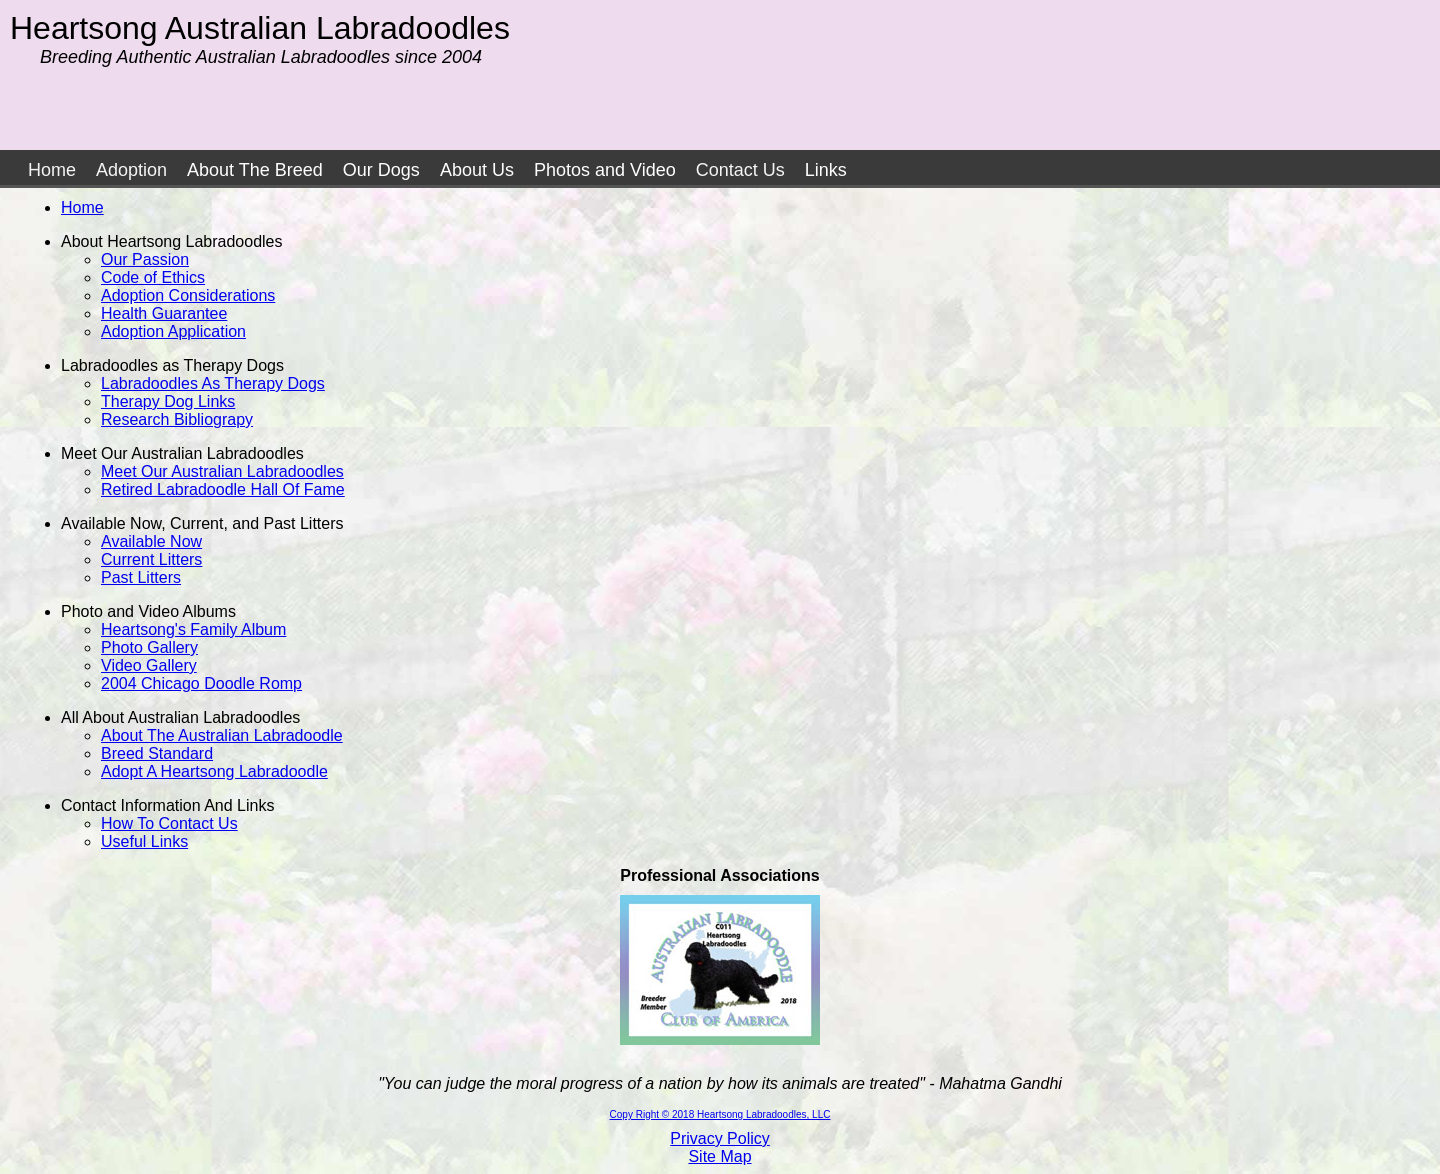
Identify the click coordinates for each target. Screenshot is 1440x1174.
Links (826, 170)
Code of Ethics (153, 277)
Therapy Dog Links (168, 401)
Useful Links (144, 841)
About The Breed (255, 170)
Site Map (719, 1156)
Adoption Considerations (188, 295)
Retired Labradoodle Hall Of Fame (223, 489)
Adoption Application (173, 331)
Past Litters (141, 577)
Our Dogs (381, 170)
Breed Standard (157, 753)
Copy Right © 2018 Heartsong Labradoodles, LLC (720, 1114)
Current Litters (151, 559)
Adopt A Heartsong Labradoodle (214, 771)
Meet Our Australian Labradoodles (222, 471)
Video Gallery (149, 665)
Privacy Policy (720, 1138)
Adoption (131, 170)
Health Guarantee (164, 313)
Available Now (151, 541)
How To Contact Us (169, 823)
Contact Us (740, 170)
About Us (477, 170)
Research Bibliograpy (177, 419)
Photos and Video (605, 170)
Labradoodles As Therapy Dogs (213, 383)
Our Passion (145, 259)
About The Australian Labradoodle (222, 735)
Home (52, 170)
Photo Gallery (149, 647)
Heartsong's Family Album (193, 629)
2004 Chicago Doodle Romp (201, 683)
